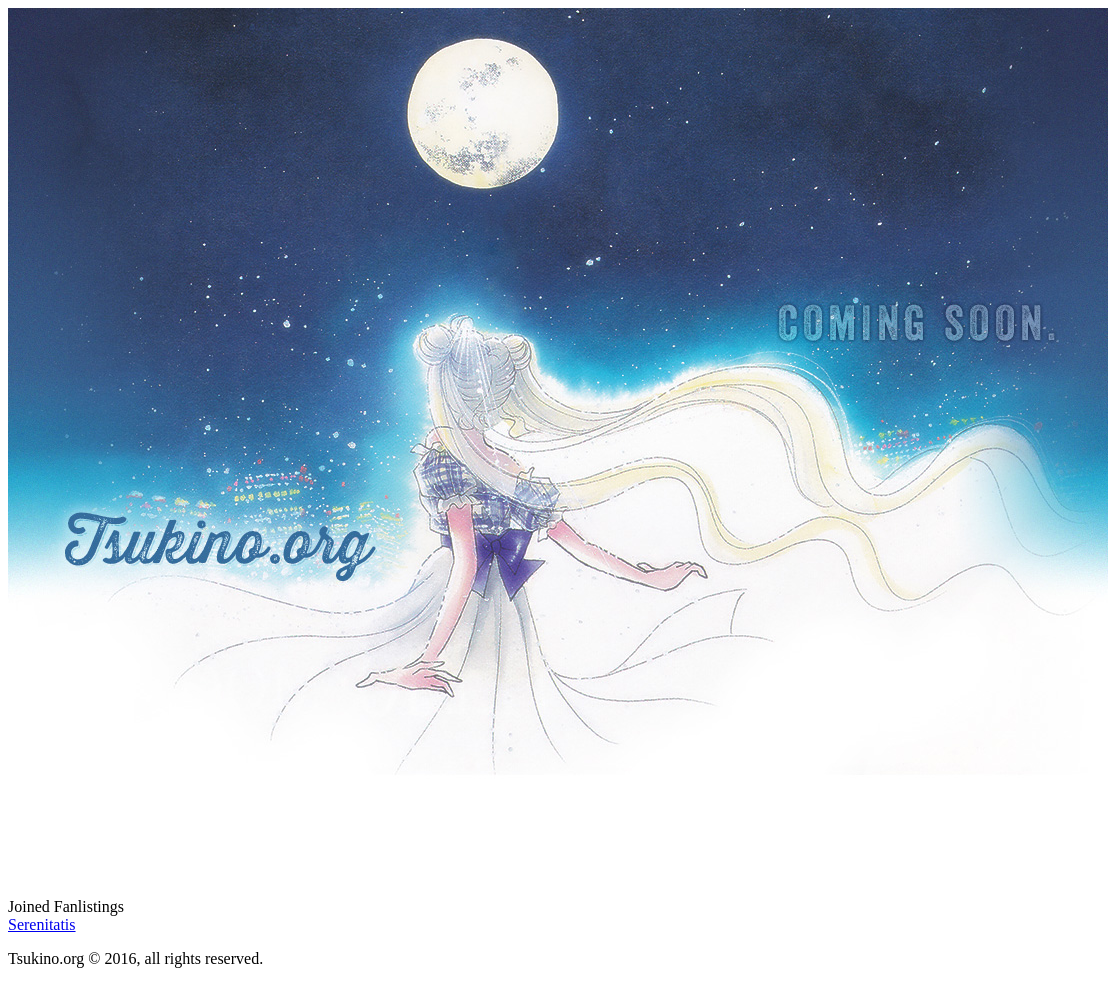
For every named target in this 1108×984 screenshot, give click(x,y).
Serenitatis (42, 924)
